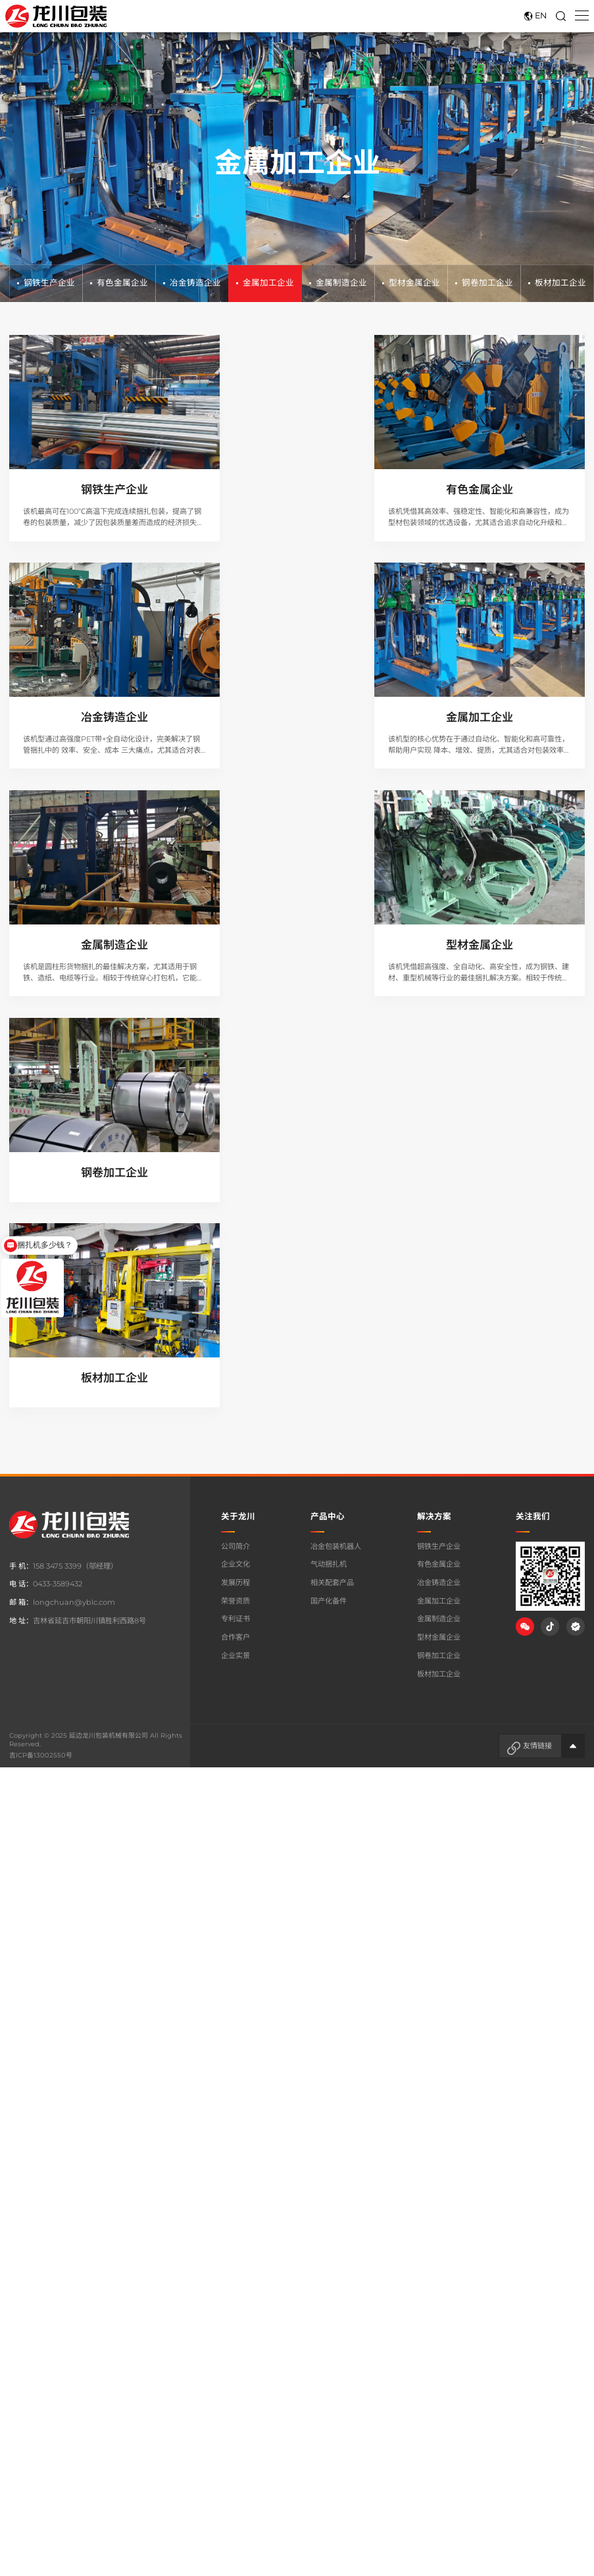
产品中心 (327, 1080)
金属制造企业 (338, 283)
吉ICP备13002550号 (39, 1319)
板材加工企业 (557, 283)
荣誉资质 (235, 1164)
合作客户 (235, 1201)
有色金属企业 (119, 283)
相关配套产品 (332, 1146)
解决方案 (434, 1080)
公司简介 (235, 1110)
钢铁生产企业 (46, 283)
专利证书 (235, 1183)
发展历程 (235, 1146)
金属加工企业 (265, 283)
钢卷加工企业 (484, 283)
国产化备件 (328, 1164)
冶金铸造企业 (192, 283)
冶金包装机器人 (335, 1110)
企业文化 (235, 1128)
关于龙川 (238, 1080)
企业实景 (235, 1219)
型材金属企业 (411, 283)
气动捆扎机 (328, 1128)
